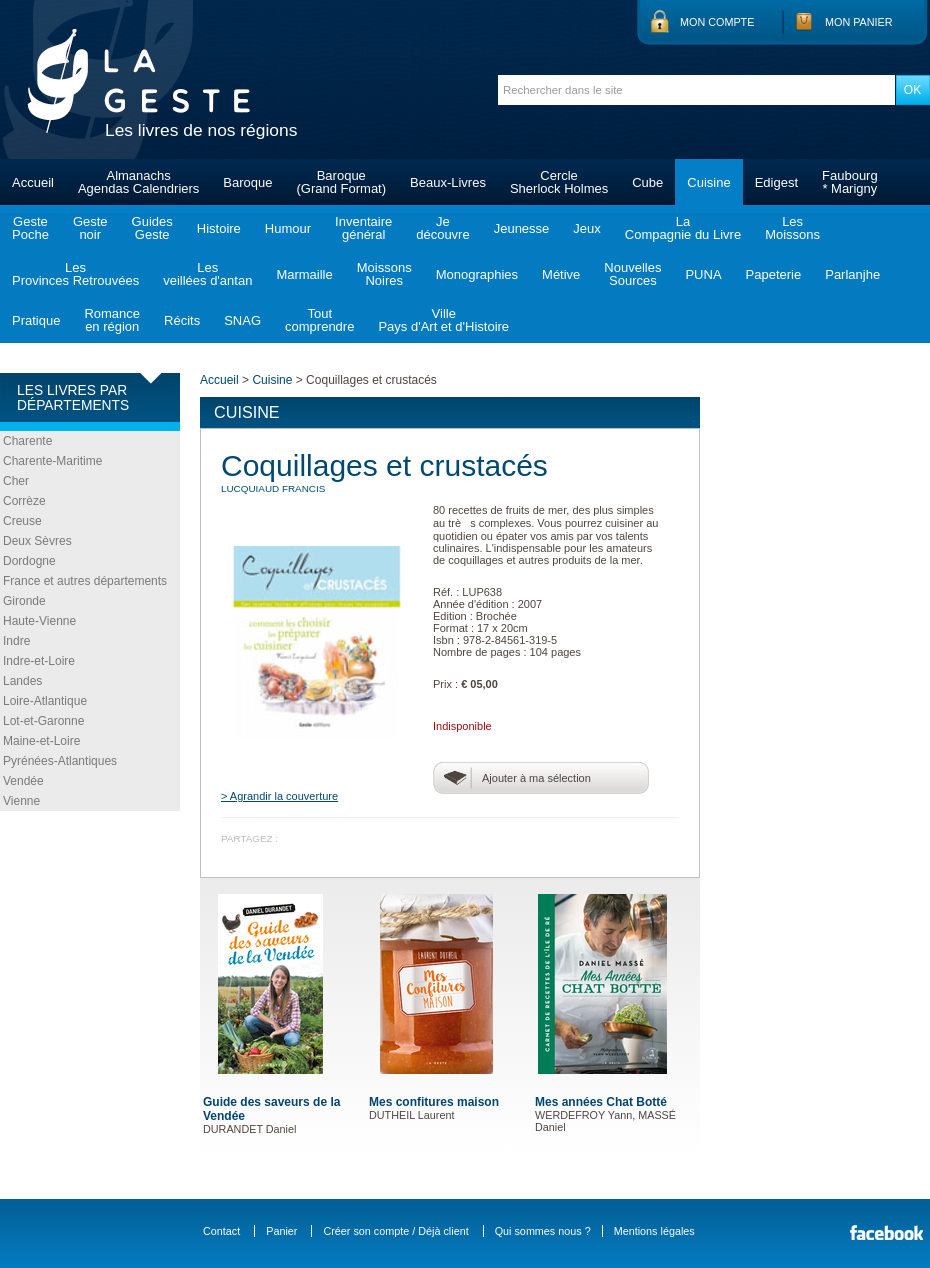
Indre (16, 641)
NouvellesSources (632, 274)
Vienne (21, 801)
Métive (561, 274)
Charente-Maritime (52, 461)
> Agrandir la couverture (279, 796)
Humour (288, 228)
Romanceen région (112, 320)
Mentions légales (654, 1231)
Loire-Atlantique (45, 701)
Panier (281, 1231)
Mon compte (717, 22)
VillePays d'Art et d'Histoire (443, 320)
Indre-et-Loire (39, 661)
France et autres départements (85, 581)
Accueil (33, 182)
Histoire (219, 228)
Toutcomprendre (319, 320)
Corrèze (24, 501)
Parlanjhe (852, 274)
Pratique (36, 320)
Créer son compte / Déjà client (395, 1231)
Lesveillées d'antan (207, 274)
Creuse (22, 521)
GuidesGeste (152, 228)
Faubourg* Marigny (850, 182)
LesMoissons (792, 228)
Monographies (477, 274)
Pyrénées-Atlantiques (60, 761)
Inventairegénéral (363, 228)
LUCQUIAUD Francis (273, 488)
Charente (27, 441)
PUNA (703, 274)
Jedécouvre (442, 228)
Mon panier (859, 22)
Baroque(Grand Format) (341, 182)
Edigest (776, 182)
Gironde (24, 601)
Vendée (23, 781)
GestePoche (30, 228)
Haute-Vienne (39, 621)
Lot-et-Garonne (43, 721)
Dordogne (29, 561)
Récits (182, 320)
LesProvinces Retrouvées (75, 274)
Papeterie (774, 274)
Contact (221, 1231)
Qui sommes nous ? (543, 1231)
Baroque (247, 182)
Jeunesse (522, 228)
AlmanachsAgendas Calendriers (138, 182)
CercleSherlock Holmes (559, 182)
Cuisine (708, 182)
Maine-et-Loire (41, 741)
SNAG (242, 320)
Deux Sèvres (37, 541)
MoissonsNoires (384, 274)
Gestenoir (90, 228)
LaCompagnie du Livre (683, 228)
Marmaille (304, 274)
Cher (16, 481)
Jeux (586, 228)
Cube (647, 182)
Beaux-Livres (448, 182)
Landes (22, 681)
